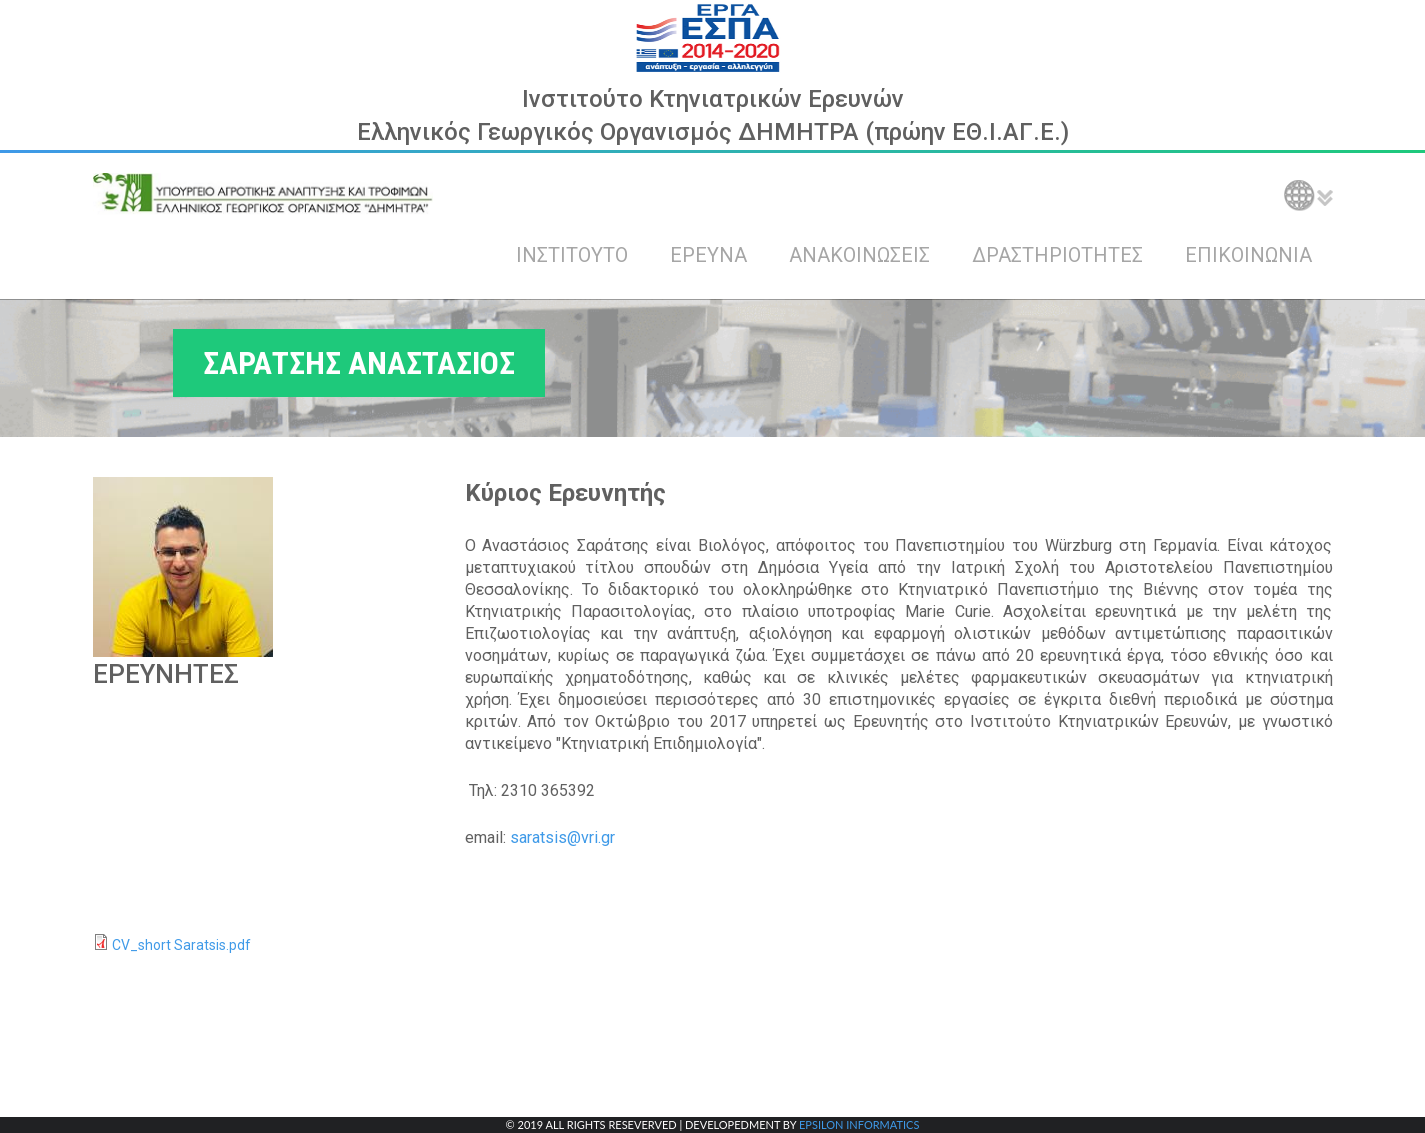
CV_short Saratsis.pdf (181, 945)
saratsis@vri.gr (562, 837)
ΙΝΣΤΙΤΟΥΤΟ (572, 255)
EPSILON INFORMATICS (859, 1124)
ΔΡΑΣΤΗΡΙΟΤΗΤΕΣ (1057, 255)
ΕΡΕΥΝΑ (708, 255)
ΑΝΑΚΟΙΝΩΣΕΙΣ (859, 255)
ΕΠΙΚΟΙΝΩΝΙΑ (1248, 255)
